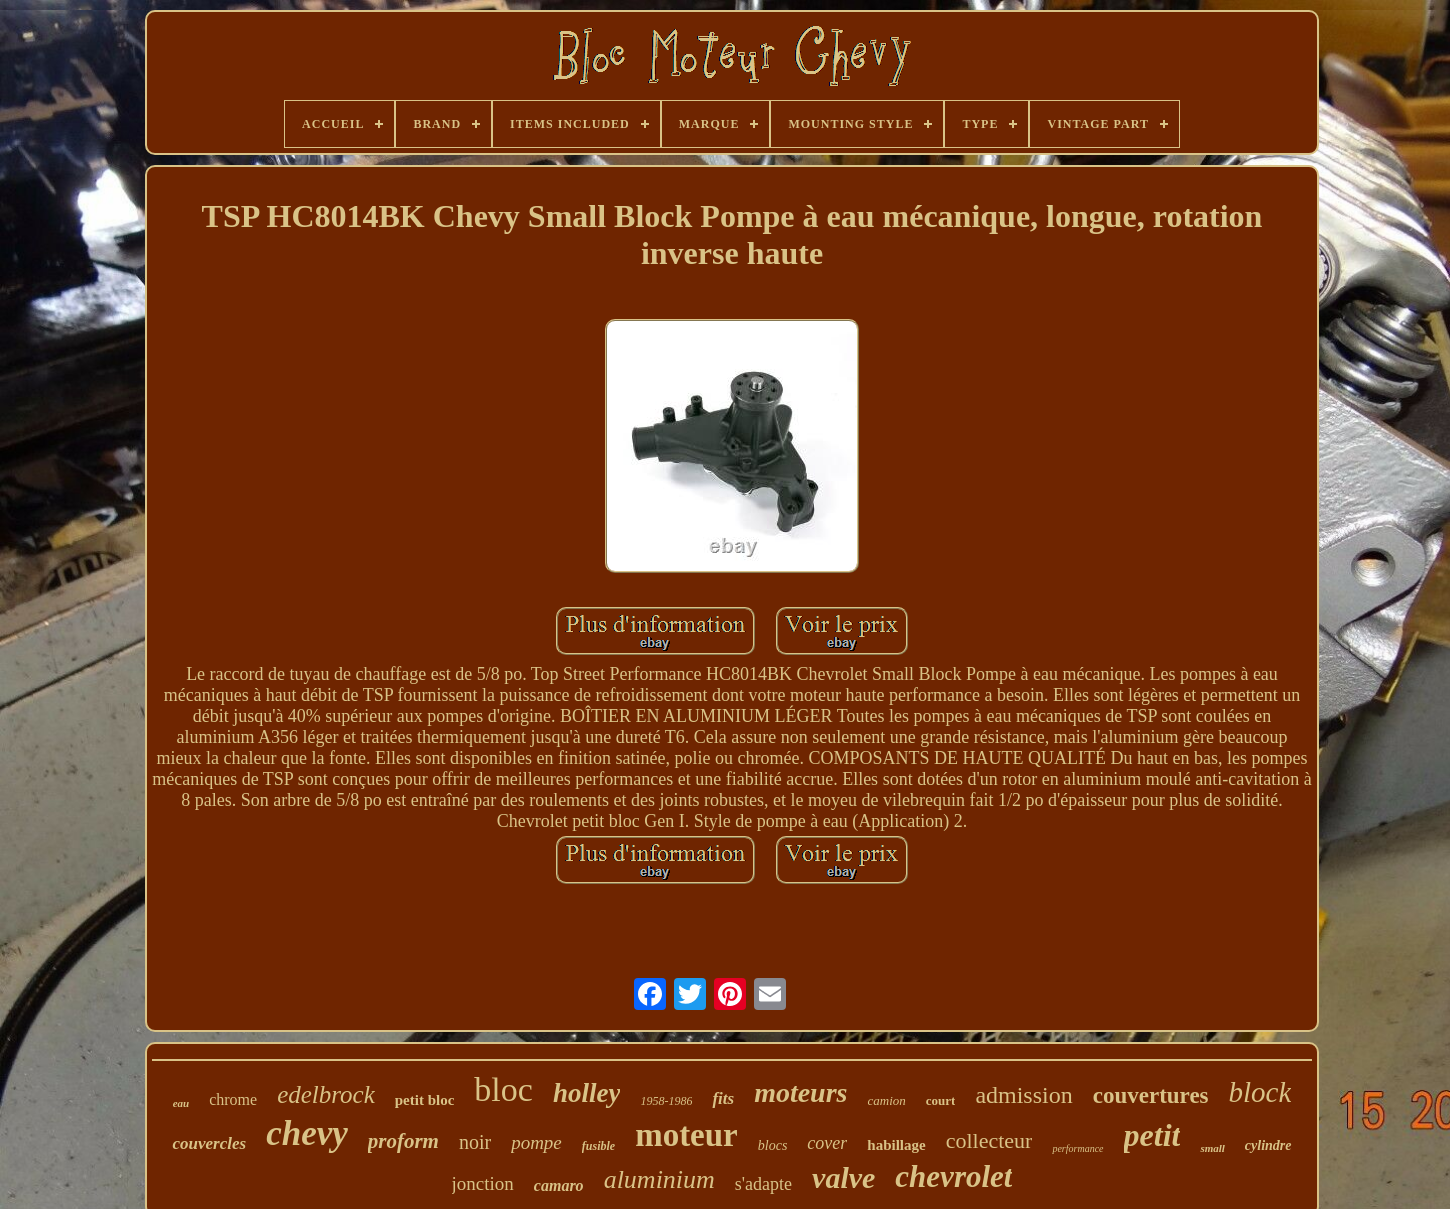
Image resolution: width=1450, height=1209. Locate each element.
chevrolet (953, 1176)
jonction (483, 1183)
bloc (503, 1089)
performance (1077, 1148)
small (1212, 1148)
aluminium (659, 1179)
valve (843, 1177)
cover (827, 1143)
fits (723, 1098)
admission (1023, 1095)
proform (403, 1141)
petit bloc (425, 1100)
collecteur (989, 1140)
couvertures (1151, 1095)
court (941, 1100)
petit (1152, 1135)
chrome (233, 1099)
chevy (307, 1133)
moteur (686, 1135)
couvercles (209, 1143)
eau (181, 1103)
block (1260, 1092)
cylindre (1268, 1145)
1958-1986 (666, 1101)
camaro (559, 1185)
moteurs (800, 1092)
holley (587, 1093)
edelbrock (326, 1094)
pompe (536, 1142)
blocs (773, 1145)
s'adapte (763, 1184)
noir (475, 1142)
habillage (896, 1145)
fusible (598, 1146)
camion (886, 1100)
